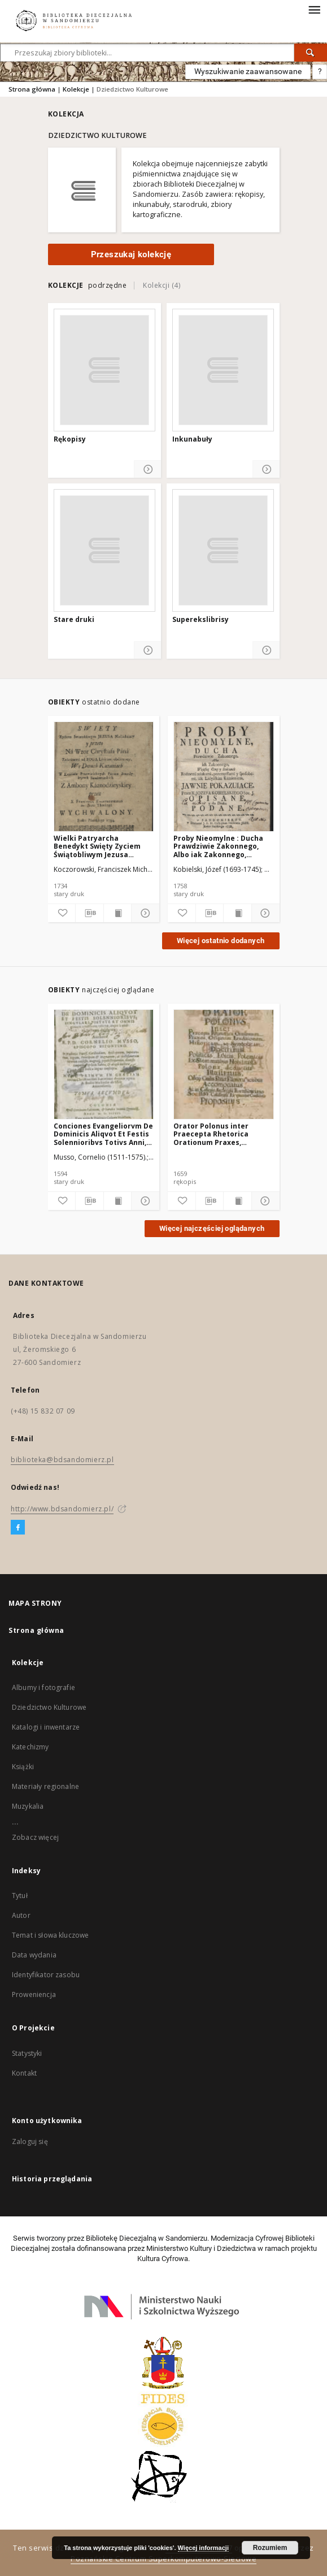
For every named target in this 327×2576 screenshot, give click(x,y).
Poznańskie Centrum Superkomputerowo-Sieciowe (163, 2559)
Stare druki (74, 620)
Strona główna (31, 89)
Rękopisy (70, 439)
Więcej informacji (203, 2547)
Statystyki (27, 2053)
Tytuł (20, 1895)
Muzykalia (27, 1806)
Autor (21, 1915)
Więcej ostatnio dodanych (221, 940)
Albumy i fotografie (43, 1687)
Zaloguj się (30, 2141)
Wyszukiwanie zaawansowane (248, 71)
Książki (23, 1766)
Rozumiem (270, 2548)
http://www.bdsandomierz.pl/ (62, 1509)
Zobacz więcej (35, 1837)
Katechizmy (30, 1747)
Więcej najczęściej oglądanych (212, 1228)
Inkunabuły (192, 439)
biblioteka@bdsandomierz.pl (62, 1459)
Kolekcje (76, 89)
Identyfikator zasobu (46, 1974)
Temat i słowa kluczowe (50, 1935)
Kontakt (24, 2073)
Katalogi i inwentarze (46, 1727)
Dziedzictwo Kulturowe (49, 1707)
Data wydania (34, 1955)
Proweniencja (34, 1994)
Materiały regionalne (45, 1786)
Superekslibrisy (200, 620)
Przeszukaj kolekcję (131, 254)
